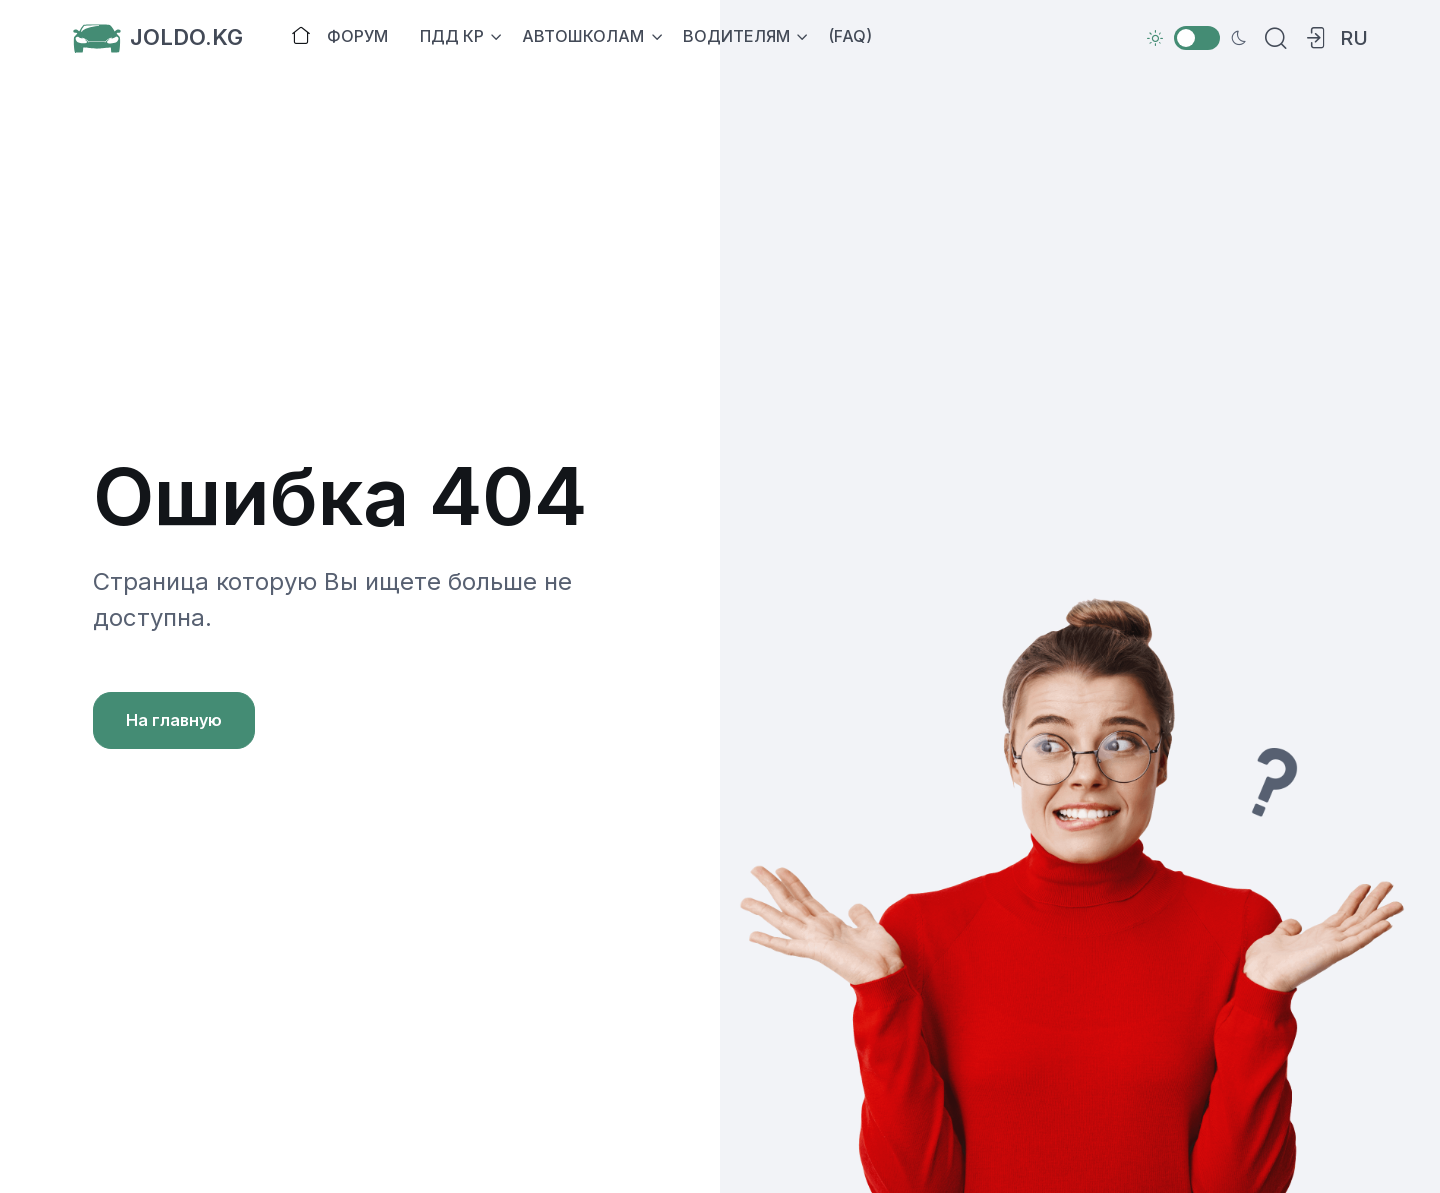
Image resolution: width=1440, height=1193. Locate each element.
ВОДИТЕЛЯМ (736, 36)
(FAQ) (850, 36)
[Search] (1272, 38)
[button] (1312, 38)
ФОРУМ (357, 36)
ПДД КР (452, 36)
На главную (174, 720)
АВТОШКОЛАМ (583, 36)
